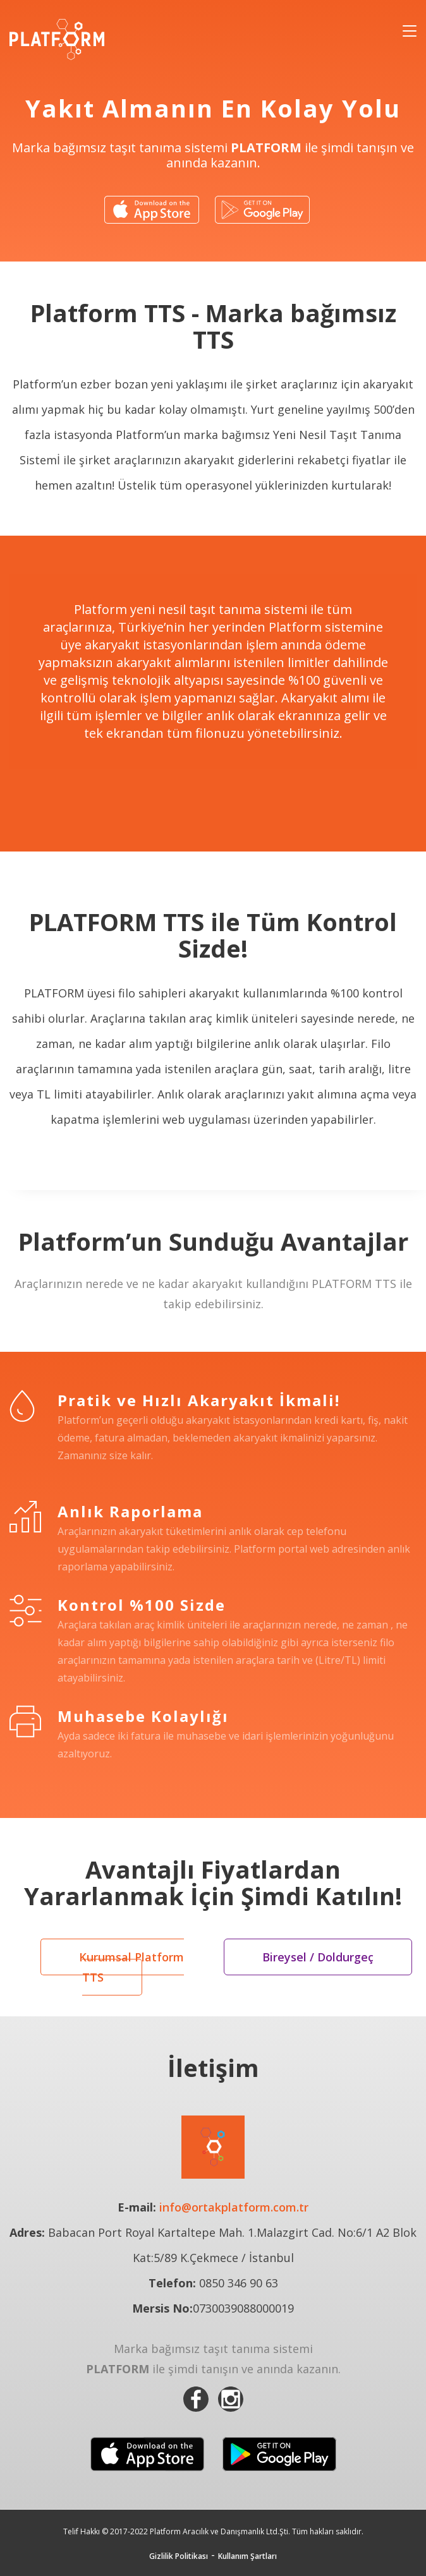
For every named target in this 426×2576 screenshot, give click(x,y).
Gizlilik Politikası (178, 2556)
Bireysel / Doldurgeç (318, 1957)
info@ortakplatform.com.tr (233, 2207)
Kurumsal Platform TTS (131, 1967)
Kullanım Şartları (247, 2556)
